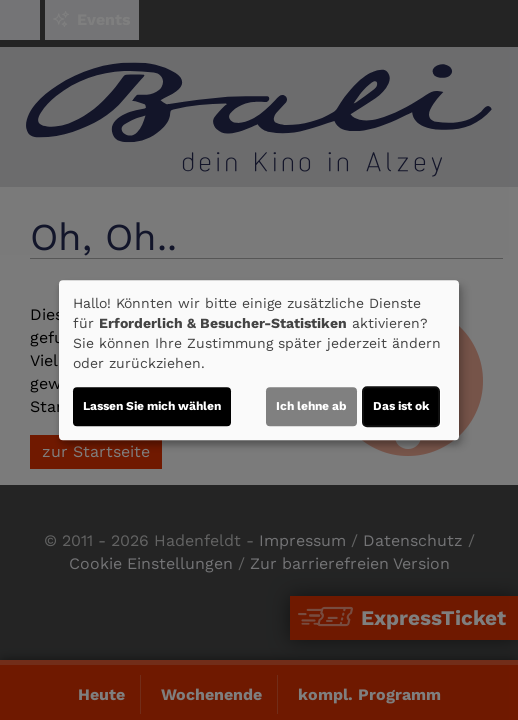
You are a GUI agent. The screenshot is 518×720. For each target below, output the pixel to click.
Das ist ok (401, 406)
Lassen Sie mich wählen (152, 406)
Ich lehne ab (311, 406)
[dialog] (259, 360)
